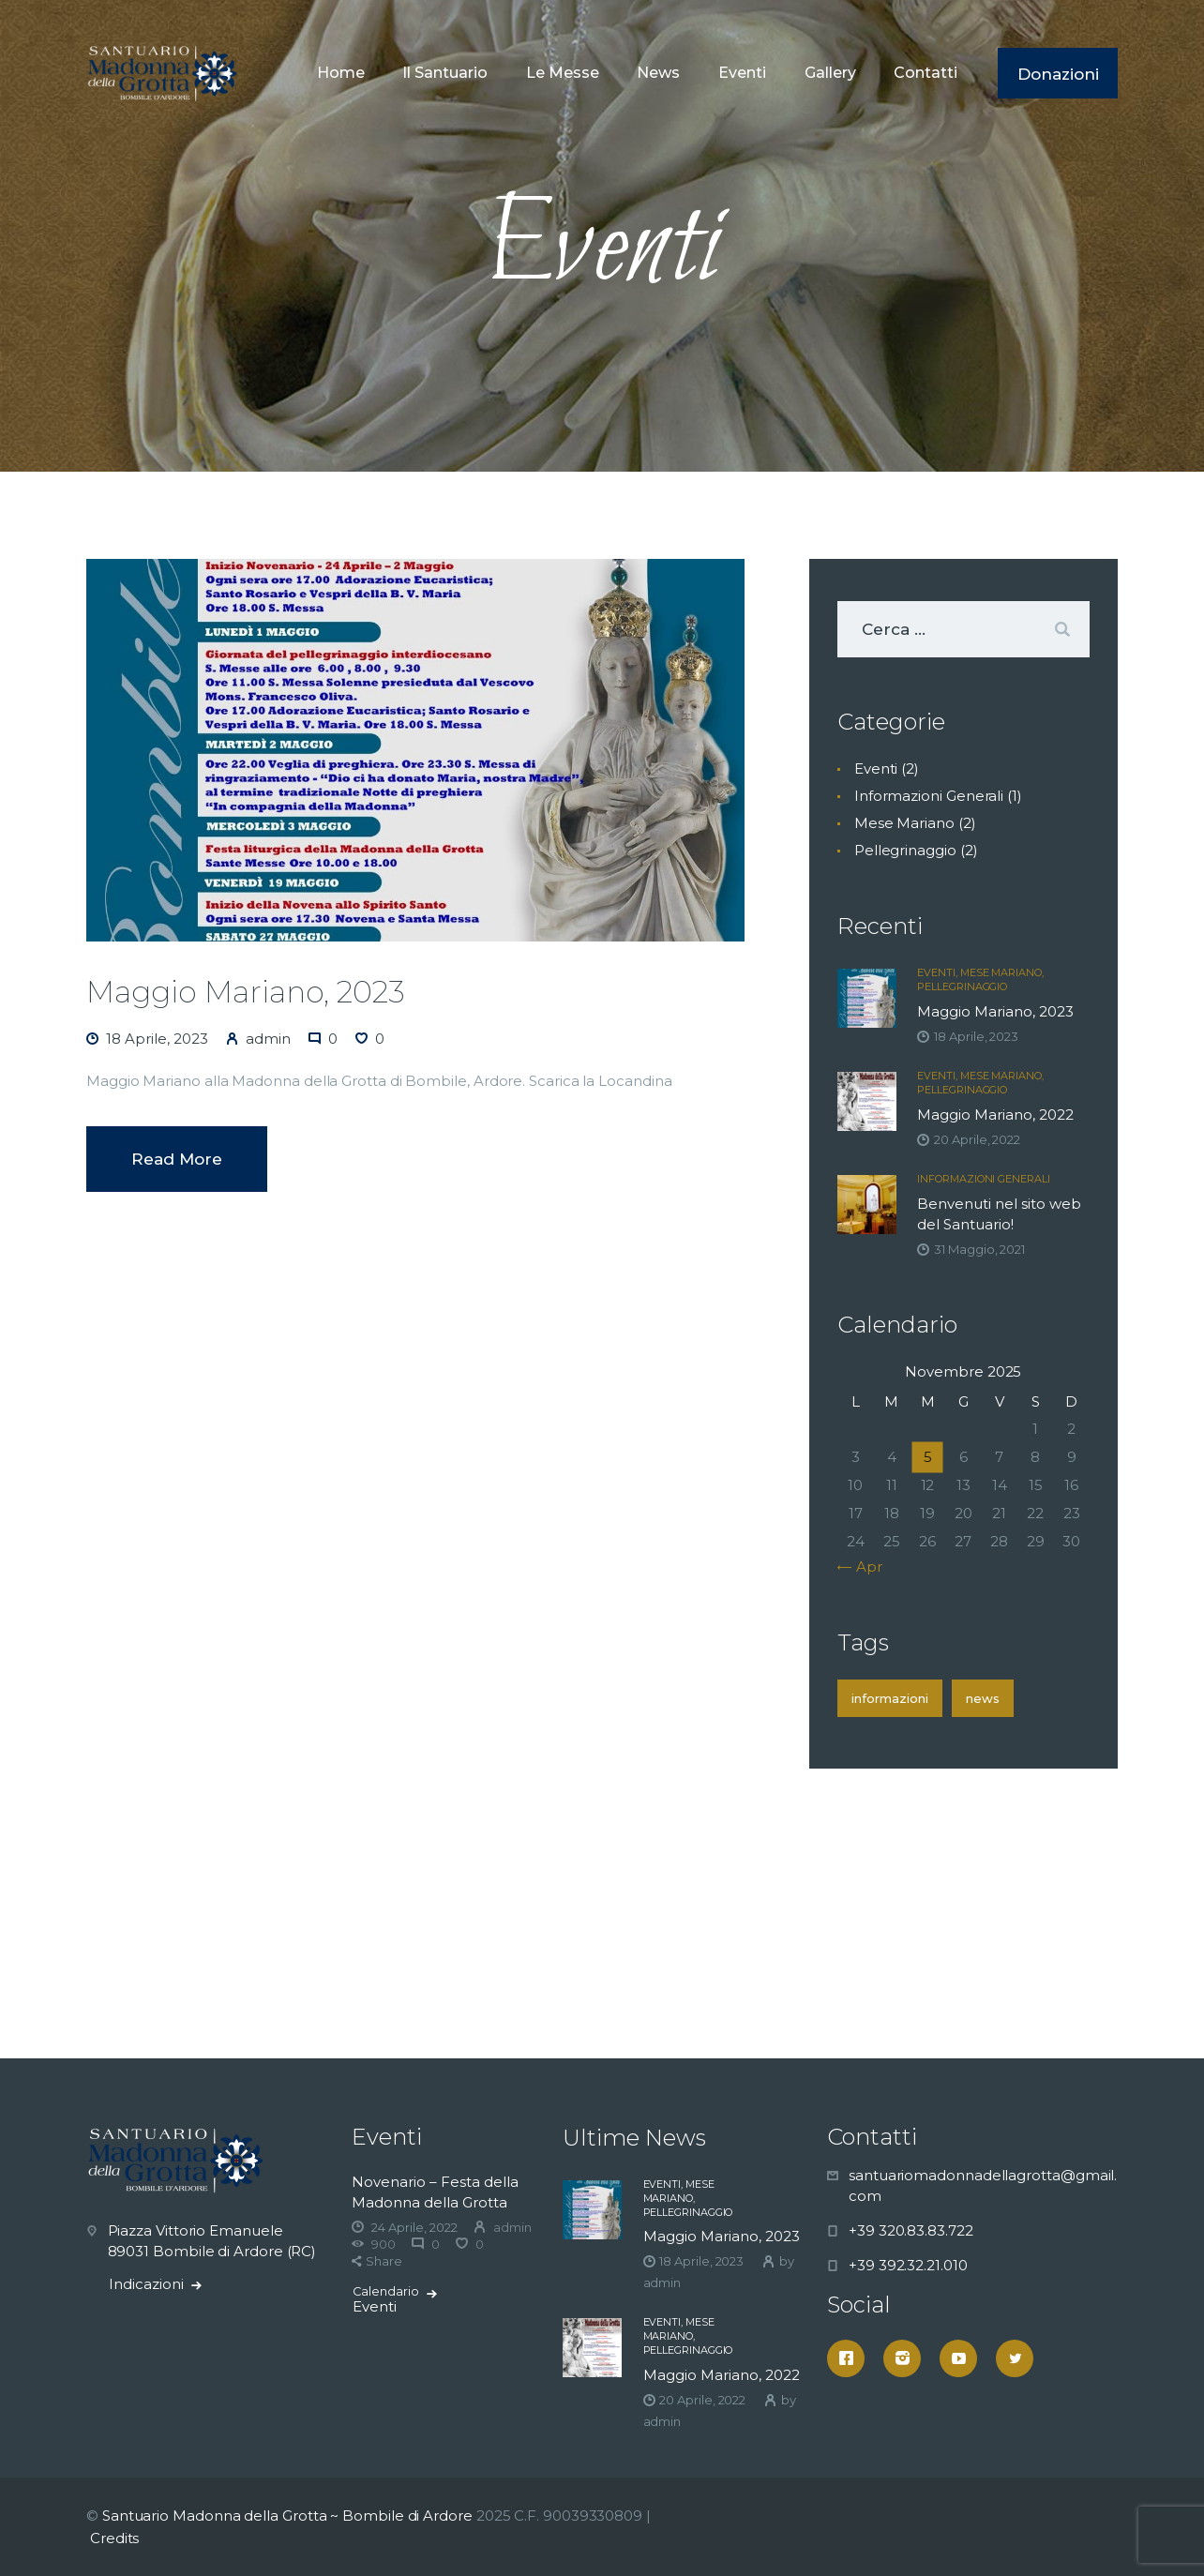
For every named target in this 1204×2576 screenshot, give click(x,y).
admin (662, 2282)
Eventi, (938, 972)
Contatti (872, 2136)
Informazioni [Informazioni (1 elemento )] (889, 1698)
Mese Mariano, (1002, 972)
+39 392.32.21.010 (908, 2265)
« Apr (864, 1566)
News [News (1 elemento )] (983, 1698)
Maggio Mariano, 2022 (995, 1114)
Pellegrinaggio (905, 850)
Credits (114, 2538)
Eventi (876, 768)
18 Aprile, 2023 (157, 1038)
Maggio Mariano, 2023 (245, 991)
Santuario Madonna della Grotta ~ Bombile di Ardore (287, 2515)
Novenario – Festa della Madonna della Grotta (435, 2192)
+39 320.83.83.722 (911, 2230)
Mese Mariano (904, 823)
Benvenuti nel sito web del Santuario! (999, 1214)
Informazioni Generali (928, 796)
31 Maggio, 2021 (979, 1249)
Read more (176, 1159)
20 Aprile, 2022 (977, 1139)
